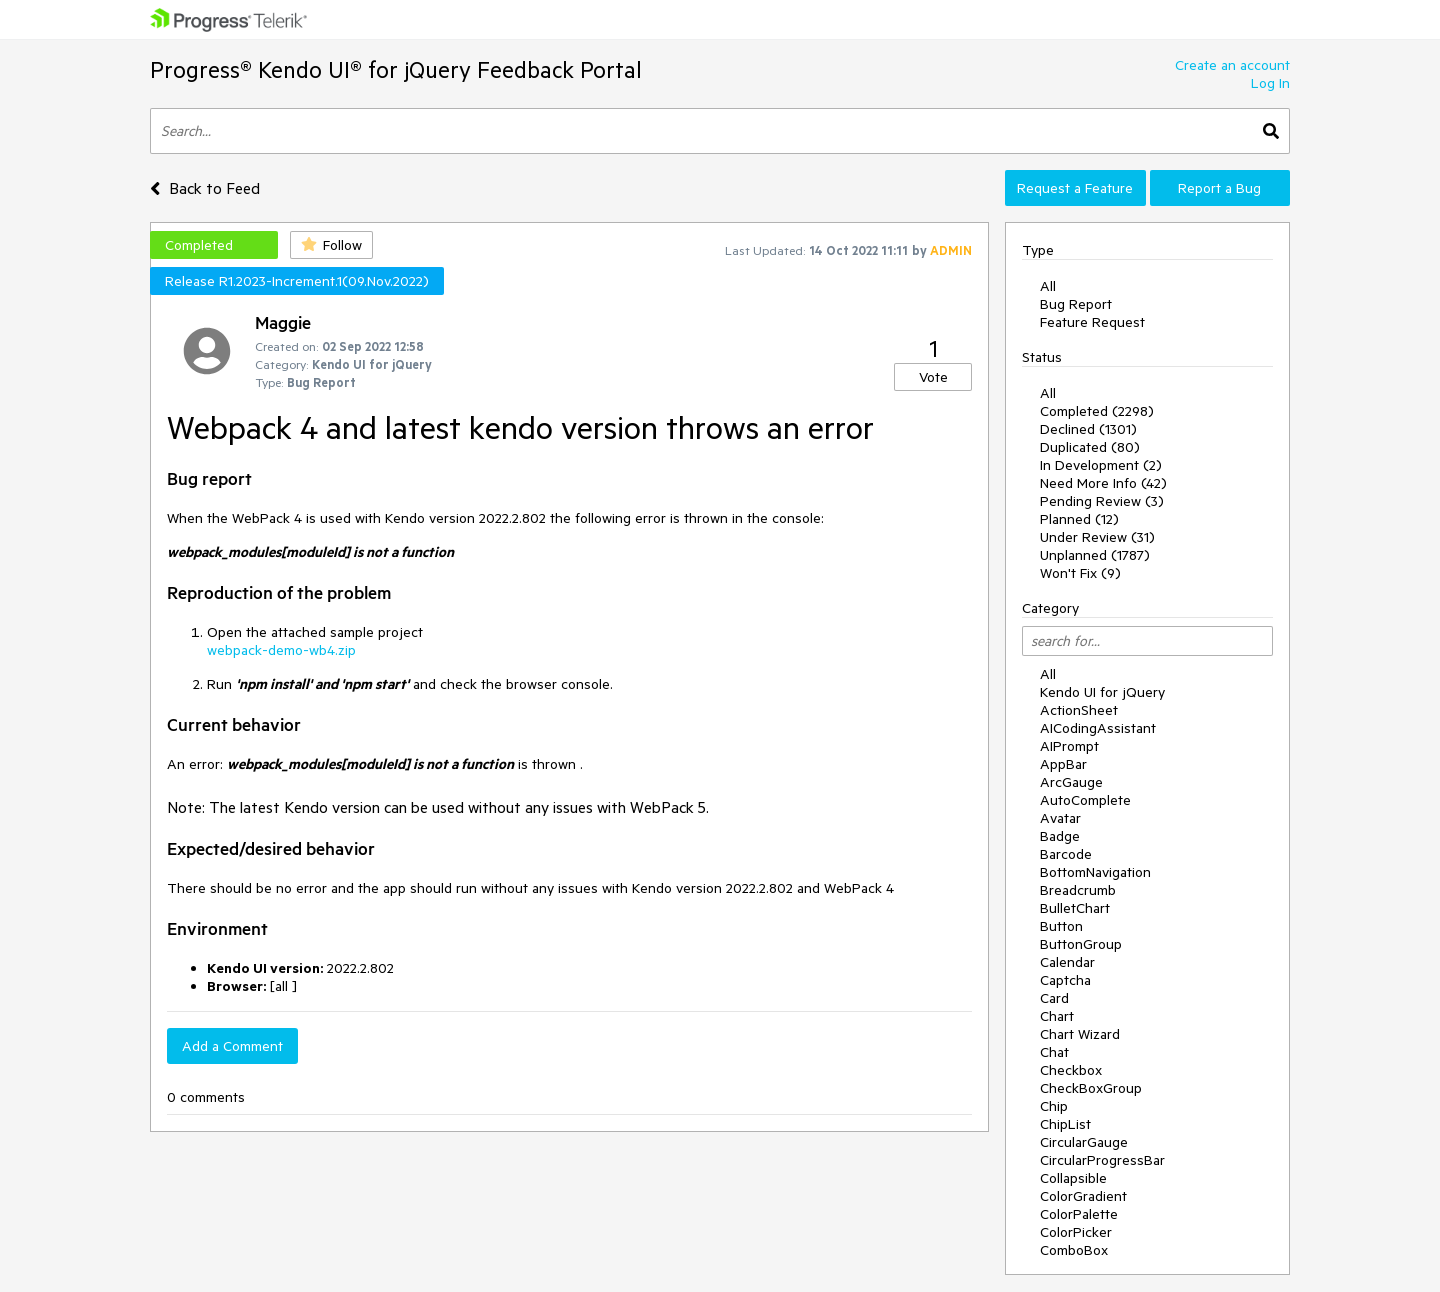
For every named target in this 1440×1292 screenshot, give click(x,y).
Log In (1270, 83)
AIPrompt (1069, 746)
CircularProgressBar (1102, 1160)
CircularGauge (1084, 1142)
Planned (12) (1079, 519)
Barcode (1066, 854)
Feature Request (1092, 322)
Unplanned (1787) (1095, 555)
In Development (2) (1101, 465)
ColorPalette (1079, 1214)
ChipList (1065, 1124)
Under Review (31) (1097, 537)
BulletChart (1075, 908)
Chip (1054, 1106)
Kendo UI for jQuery (1102, 692)
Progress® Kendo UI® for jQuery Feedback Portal (396, 69)
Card (1054, 998)
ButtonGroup (1081, 944)
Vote (933, 377)
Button (1061, 926)
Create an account (1232, 65)
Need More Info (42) (1103, 483)
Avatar (1060, 818)
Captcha (1065, 980)
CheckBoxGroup (1091, 1088)
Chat (1054, 1052)
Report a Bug (1219, 188)
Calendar (1067, 962)
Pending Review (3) (1102, 501)
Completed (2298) (1097, 411)
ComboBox (1074, 1250)
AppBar (1063, 764)
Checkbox (1071, 1070)
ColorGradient (1083, 1196)
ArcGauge (1071, 782)
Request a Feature (1075, 188)
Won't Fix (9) (1080, 573)
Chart (1057, 1016)
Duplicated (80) (1090, 447)
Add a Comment (232, 1046)
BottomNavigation (1095, 872)
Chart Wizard (1080, 1034)
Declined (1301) (1088, 429)
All (1048, 286)
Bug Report (1076, 304)
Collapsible (1073, 1178)
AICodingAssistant (1098, 728)
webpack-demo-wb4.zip (281, 650)
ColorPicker (1076, 1232)
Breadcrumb (1078, 890)
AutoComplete (1085, 800)
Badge (1060, 836)
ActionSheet (1079, 710)
